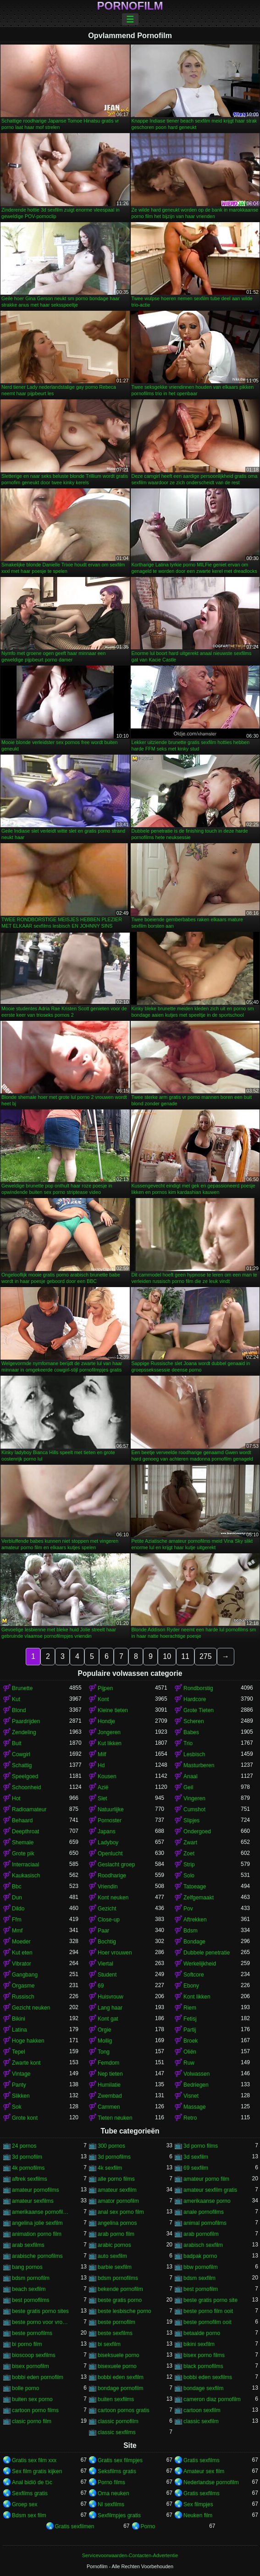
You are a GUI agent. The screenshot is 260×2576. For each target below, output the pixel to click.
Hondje (106, 1721)
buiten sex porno (32, 2399)
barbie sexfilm (115, 2267)
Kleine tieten (113, 1710)
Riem (189, 2008)
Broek (190, 2041)
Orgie (104, 2030)
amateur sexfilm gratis (210, 2190)
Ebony (191, 1985)
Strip (189, 1864)
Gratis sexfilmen (74, 2526)
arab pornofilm (201, 2234)
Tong (104, 2052)
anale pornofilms (203, 2212)
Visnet (191, 2096)
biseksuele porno (118, 2355)
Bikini (18, 2019)
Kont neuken (113, 1897)
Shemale (22, 1842)
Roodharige (112, 1875)
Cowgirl (21, 1754)
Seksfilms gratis (117, 2471)
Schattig (22, 1765)
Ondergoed (197, 1831)
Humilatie (109, 2085)
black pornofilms (203, 2366)
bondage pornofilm (120, 2388)
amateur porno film (206, 2179)
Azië (103, 1787)
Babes (191, 1732)
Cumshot (194, 1809)
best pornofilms (30, 2300)
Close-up (109, 1919)
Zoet (188, 1853)
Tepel (18, 2052)
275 (205, 1656)
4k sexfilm (110, 2168)
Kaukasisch (26, 1875)
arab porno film (116, 2234)
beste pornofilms (32, 2333)
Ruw (188, 2063)
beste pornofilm (116, 2322)
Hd (101, 1765)
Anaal (190, 1776)
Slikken (21, 2096)
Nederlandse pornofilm (211, 2482)
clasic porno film (31, 2421)
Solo (188, 1875)
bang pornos (27, 2267)
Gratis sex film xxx (34, 2460)
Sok (17, 2107)
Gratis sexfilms (201, 2460)
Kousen (107, 1776)
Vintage (21, 2074)
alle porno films (116, 2179)
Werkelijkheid (199, 1963)
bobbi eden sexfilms (207, 2377)
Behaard (22, 1820)
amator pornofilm (118, 2201)
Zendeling (24, 1732)
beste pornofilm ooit (207, 2322)
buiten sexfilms (116, 2399)
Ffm (17, 1919)
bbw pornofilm (200, 2267)
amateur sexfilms (33, 2201)
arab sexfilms (28, 2245)
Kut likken (110, 1743)
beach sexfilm (28, 2289)
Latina (19, 2030)
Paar (103, 1930)
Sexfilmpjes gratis (119, 2515)
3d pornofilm (27, 2157)
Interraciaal (25, 1864)
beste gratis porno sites (40, 2311)
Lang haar (110, 2008)
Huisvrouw (110, 1997)
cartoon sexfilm (202, 2410)
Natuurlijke (111, 1809)
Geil (188, 1787)
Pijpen (105, 1688)
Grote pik (23, 1853)
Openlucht (110, 1853)
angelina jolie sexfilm (37, 2223)
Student (107, 1974)
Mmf (17, 1930)
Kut (16, 1699)
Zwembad (110, 2096)
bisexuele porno (117, 2366)
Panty (19, 2085)
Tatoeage (194, 1886)
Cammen (109, 2107)
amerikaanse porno (207, 2201)
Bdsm (190, 1930)
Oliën (189, 2052)
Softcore (193, 1974)
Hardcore (194, 1699)
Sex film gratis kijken (37, 2471)
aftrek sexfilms (29, 2179)
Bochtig (107, 1941)
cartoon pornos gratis (123, 2410)
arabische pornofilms (37, 2256)
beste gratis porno (120, 2300)
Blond (19, 1710)
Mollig (105, 2041)
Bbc (17, 1886)
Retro (190, 2118)
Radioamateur (29, 1809)
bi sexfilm (109, 2344)
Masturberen (198, 1765)
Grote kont (25, 2118)
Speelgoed (25, 1776)
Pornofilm (130, 6)
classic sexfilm (201, 2421)
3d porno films (200, 2146)
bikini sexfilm (199, 2344)
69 (101, 1985)
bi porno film (27, 2344)
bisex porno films (204, 2355)
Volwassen (196, 2074)
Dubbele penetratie (206, 1952)
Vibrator (21, 1963)
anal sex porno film (121, 2212)
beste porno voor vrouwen (40, 2322)
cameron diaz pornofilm (212, 2399)
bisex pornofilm (30, 2366)
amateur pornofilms (35, 2190)
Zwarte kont (26, 2063)
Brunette (22, 1688)
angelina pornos (117, 2223)
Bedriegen (196, 2085)
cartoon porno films (35, 2410)
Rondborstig (198, 1688)
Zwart (190, 1842)
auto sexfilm (112, 2256)
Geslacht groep (116, 1864)
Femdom (108, 2063)
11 (185, 1656)
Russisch (23, 1997)
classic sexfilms (117, 2432)
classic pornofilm (118, 2421)
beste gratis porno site (210, 2300)
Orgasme (23, 1985)
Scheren (193, 1721)
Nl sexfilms (111, 2504)
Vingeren (194, 1798)
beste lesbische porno (124, 2311)
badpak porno (200, 2256)
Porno (148, 2526)
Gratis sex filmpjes (120, 2460)
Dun (17, 1897)
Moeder (21, 1941)
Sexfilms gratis (30, 2493)
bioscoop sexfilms (33, 2355)
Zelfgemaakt (198, 1897)
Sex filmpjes (198, 2504)
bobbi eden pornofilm (37, 2377)
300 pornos (111, 2146)
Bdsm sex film (29, 2515)
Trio (188, 1743)
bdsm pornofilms (118, 2278)
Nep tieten (110, 2074)
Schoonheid (26, 1787)
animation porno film (36, 2234)
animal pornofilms (205, 2223)
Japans (107, 1831)
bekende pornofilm (120, 2289)
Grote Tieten (198, 1710)
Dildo (18, 1908)
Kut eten (22, 1952)
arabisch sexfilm (203, 2245)
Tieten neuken (115, 2118)
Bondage (194, 1941)
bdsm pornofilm (31, 2278)
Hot (16, 1798)
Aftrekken (195, 1919)
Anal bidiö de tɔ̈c (32, 2482)
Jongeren (109, 1732)
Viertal (105, 1963)
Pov (188, 1908)
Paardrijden (26, 1721)
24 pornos (24, 2146)
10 (167, 1656)
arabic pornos (114, 2245)
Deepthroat (25, 1831)
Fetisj (190, 2019)
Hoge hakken (28, 2041)
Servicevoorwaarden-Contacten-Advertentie (130, 2555)
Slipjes (191, 1820)
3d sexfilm (195, 2157)
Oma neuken (113, 2493)
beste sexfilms (115, 2333)
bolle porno (25, 2388)
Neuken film (197, 2515)
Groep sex (24, 2504)
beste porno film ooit (208, 2311)
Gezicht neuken (31, 2008)
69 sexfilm (195, 2168)
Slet (102, 1798)
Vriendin (108, 1886)
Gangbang (25, 1974)
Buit (17, 1743)
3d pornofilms (114, 2157)
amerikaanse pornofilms (40, 2212)
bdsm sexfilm (199, 2278)
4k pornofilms (28, 2168)
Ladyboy (108, 1842)
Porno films (111, 2482)
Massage (194, 2107)
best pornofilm (200, 2289)
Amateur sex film (203, 2471)
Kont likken (196, 1997)
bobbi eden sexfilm (121, 2377)
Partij (189, 2030)
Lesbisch (194, 1754)
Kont (103, 1699)
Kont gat (108, 2019)
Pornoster (110, 1820)
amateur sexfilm (117, 2190)
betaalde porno (201, 2333)
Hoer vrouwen (115, 1952)
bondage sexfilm (203, 2388)
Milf (102, 1754)
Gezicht (107, 1908)
